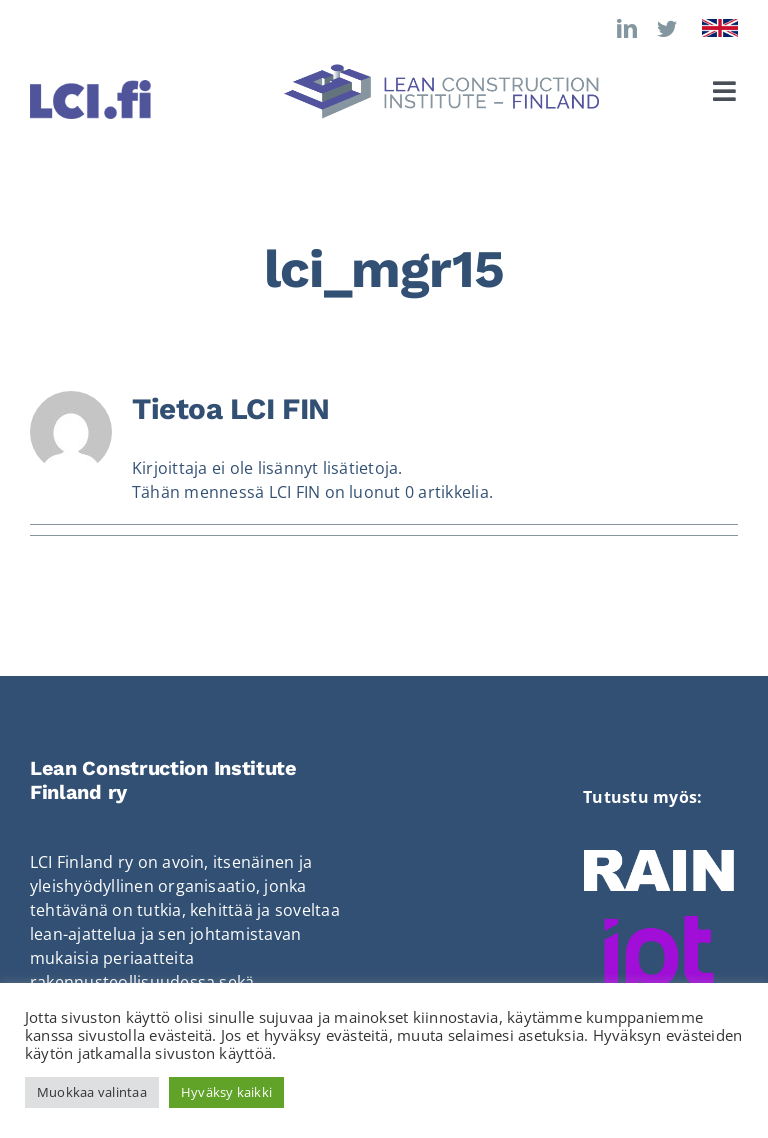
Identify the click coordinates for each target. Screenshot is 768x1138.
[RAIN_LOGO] (659, 858)
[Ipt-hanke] (659, 924)
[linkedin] (627, 29)
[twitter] (667, 29)
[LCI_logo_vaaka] (441, 72)
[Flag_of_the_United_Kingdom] (720, 27)
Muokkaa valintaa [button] (92, 1092)
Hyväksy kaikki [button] (226, 1092)
